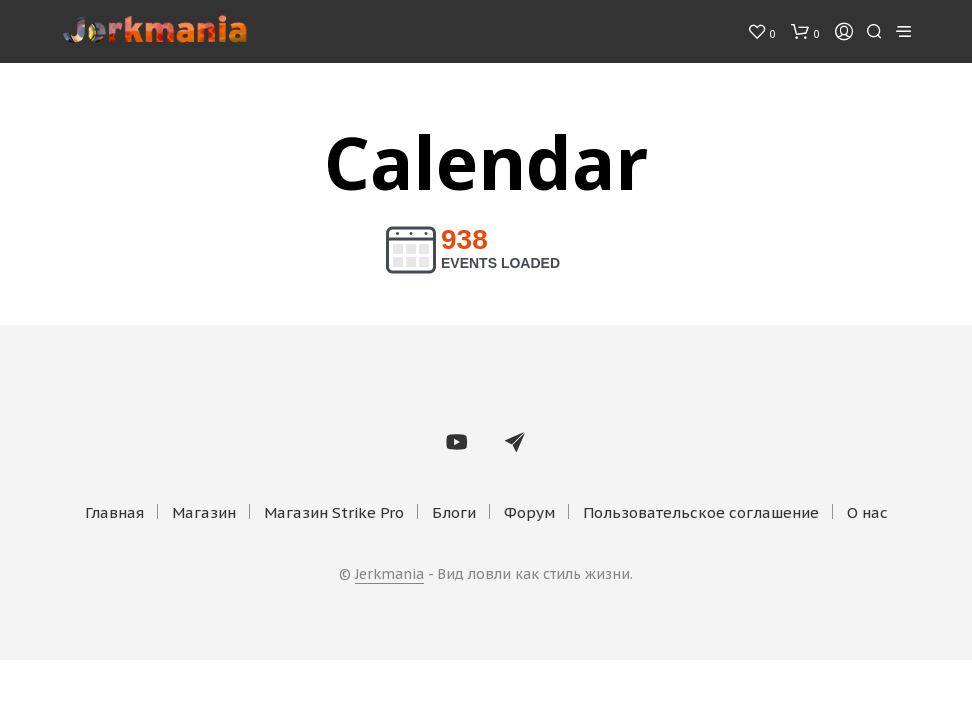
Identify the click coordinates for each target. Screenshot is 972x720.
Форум (529, 512)
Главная (114, 512)
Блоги (454, 512)
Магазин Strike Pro (334, 512)
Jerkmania (389, 575)
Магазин (204, 512)
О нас (867, 512)
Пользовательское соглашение (701, 512)
